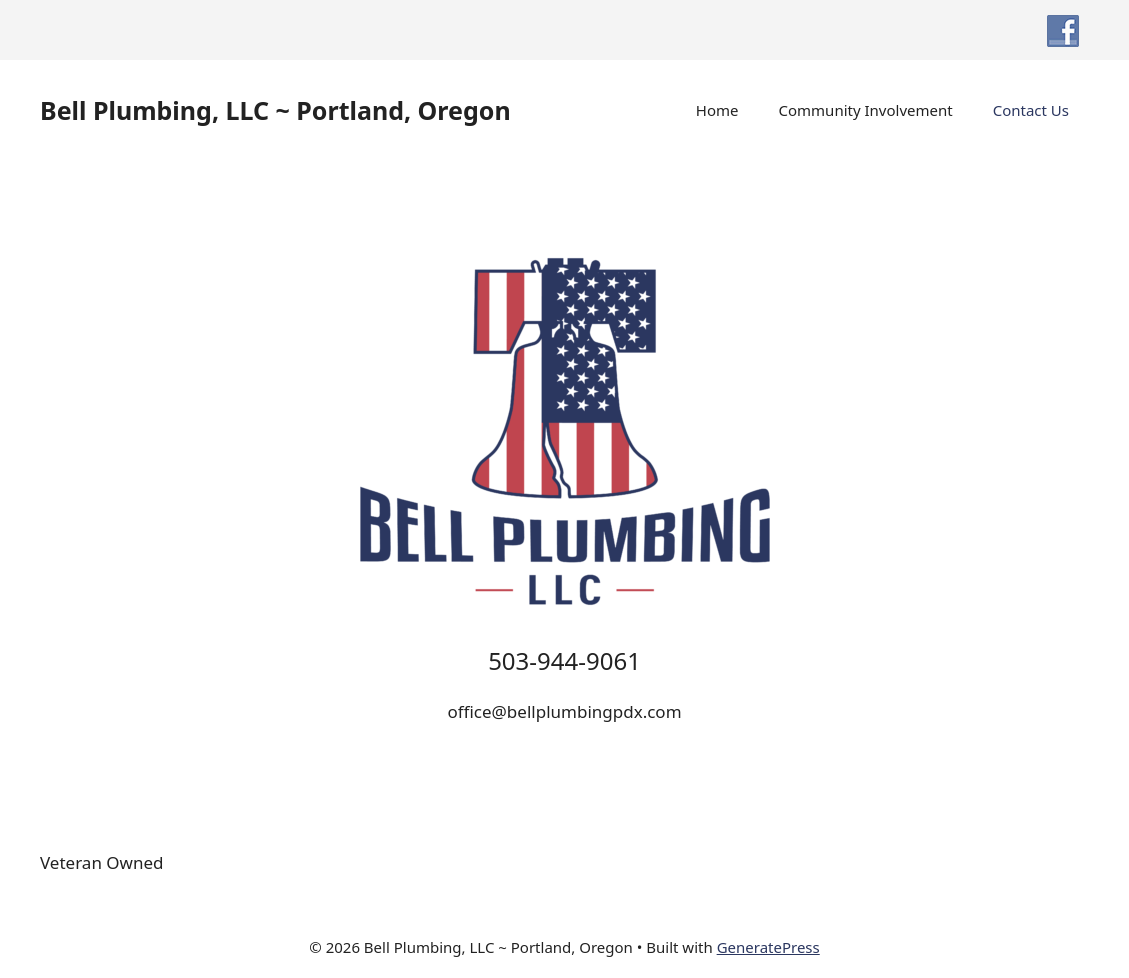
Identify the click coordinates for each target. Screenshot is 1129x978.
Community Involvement (866, 110)
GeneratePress (768, 947)
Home (717, 110)
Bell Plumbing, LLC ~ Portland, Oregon (275, 110)
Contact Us (1031, 110)
